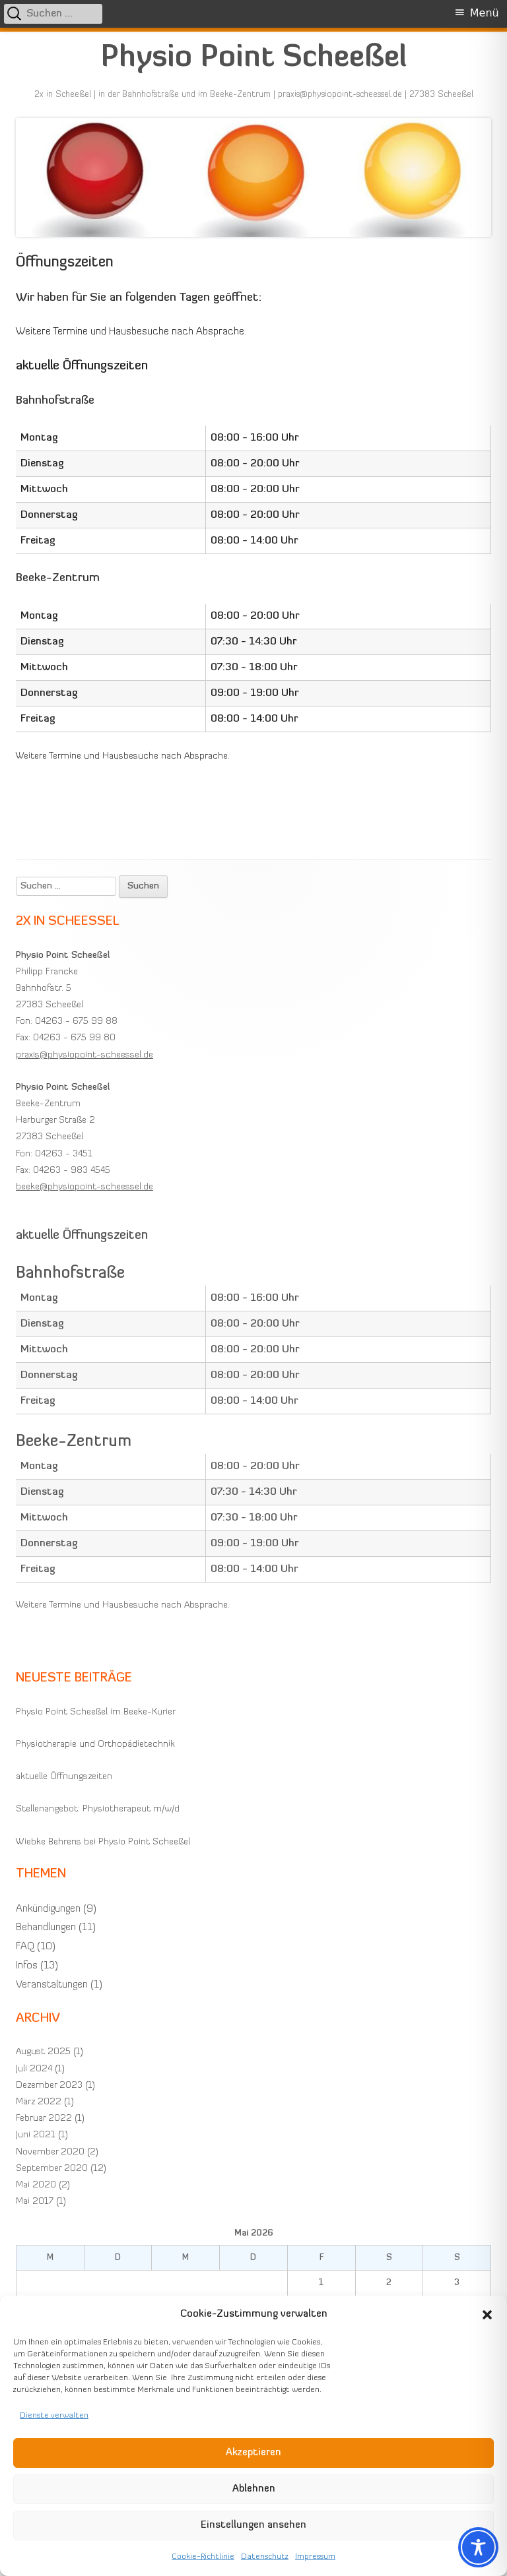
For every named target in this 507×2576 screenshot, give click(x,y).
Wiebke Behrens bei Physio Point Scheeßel (103, 1842)
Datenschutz (264, 2557)
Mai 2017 (34, 2202)
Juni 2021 (35, 2135)
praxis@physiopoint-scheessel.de (84, 1055)
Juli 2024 (34, 2069)
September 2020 (52, 2169)
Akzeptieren (253, 2453)
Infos (27, 1966)
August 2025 (43, 2052)
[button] (487, 2314)
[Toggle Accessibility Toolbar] (478, 2547)
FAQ (25, 1946)
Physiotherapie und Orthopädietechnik (95, 1744)
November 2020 (50, 2152)
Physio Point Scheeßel (254, 58)
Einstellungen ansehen (253, 2525)
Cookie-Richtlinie (203, 2557)
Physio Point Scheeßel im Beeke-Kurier (96, 1712)
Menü (484, 13)
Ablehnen (253, 2489)
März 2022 (38, 2102)
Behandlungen (46, 1927)
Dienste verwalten (54, 2416)
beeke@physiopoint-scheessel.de (84, 1187)
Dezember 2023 (49, 2085)
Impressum (315, 2557)
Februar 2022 (44, 2118)
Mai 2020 (36, 2185)
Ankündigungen (48, 1909)
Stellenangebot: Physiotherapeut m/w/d (98, 1809)
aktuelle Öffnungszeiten (64, 1777)
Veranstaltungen (52, 1985)
